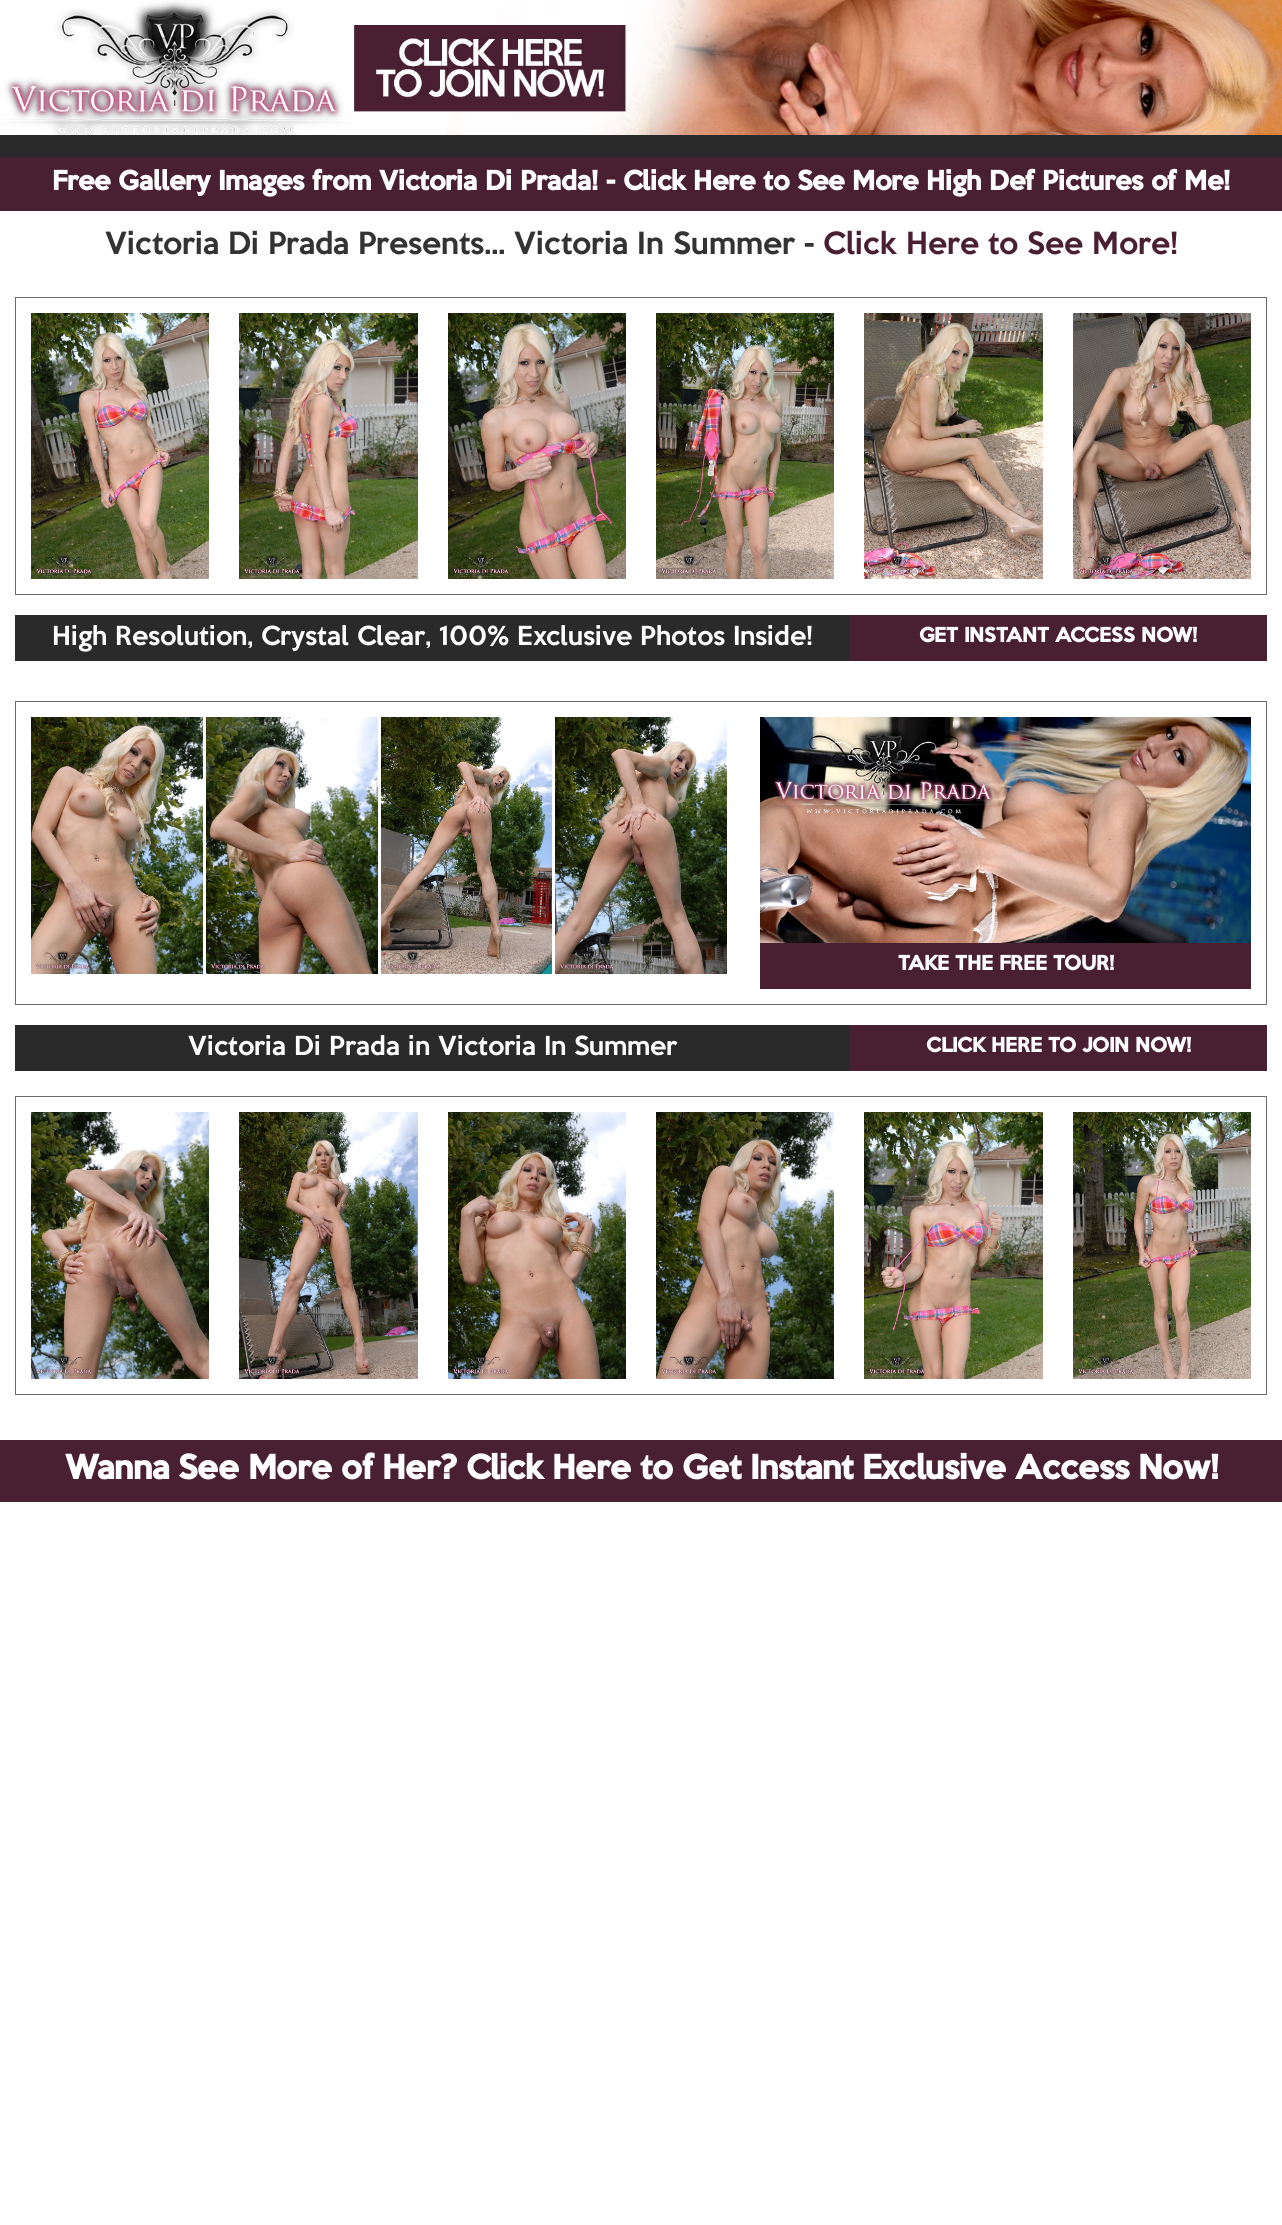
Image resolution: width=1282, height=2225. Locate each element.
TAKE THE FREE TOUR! (1006, 965)
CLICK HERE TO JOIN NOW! (1058, 1047)
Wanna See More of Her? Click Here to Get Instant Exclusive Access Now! (641, 1470)
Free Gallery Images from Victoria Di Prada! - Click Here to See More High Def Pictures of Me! (641, 183)
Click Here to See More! (1000, 246)
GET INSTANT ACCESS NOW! (1058, 637)
